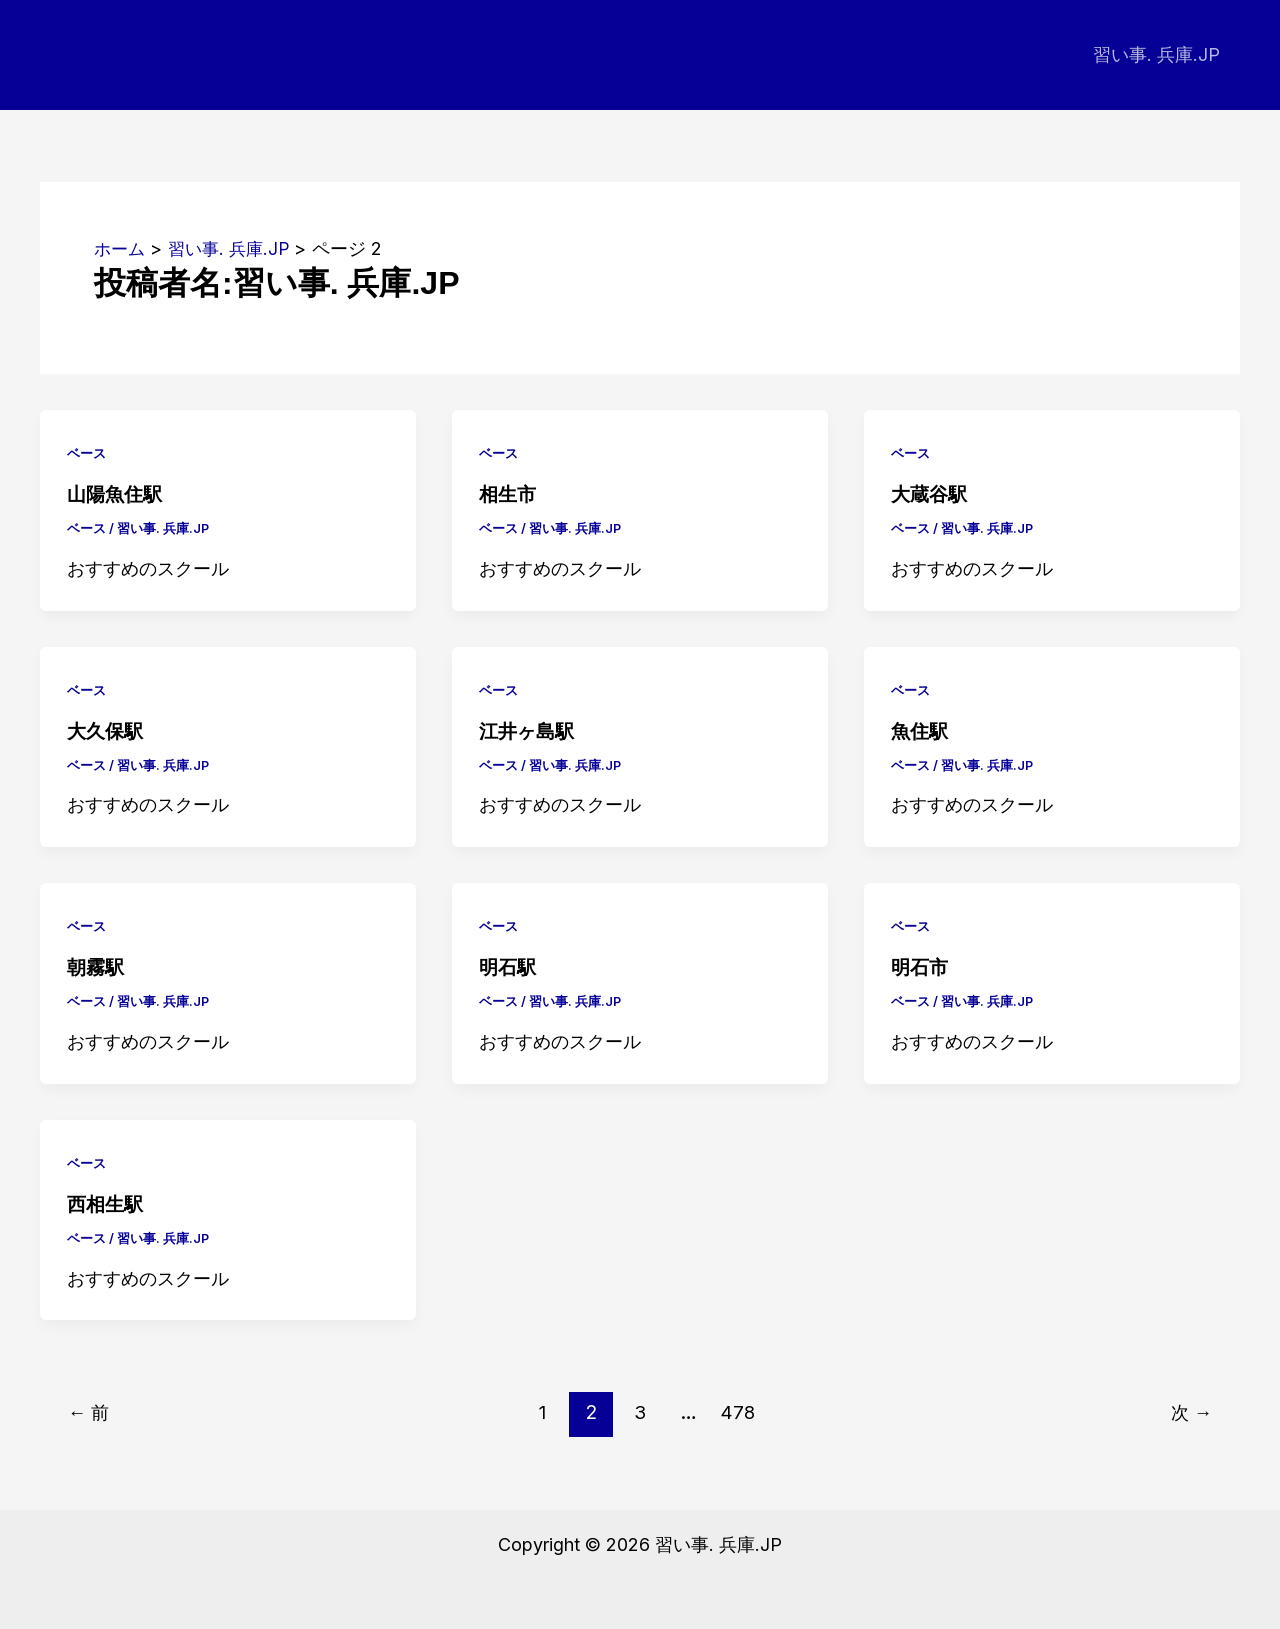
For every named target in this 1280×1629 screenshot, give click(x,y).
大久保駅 (107, 730)
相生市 (509, 494)
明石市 (921, 966)
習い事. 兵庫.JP (1158, 54)
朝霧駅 (97, 966)
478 (740, 1411)
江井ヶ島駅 (529, 730)
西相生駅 (107, 1203)
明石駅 (509, 966)
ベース (88, 452)
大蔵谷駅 (931, 494)
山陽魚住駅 (117, 494)
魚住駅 (921, 730)
